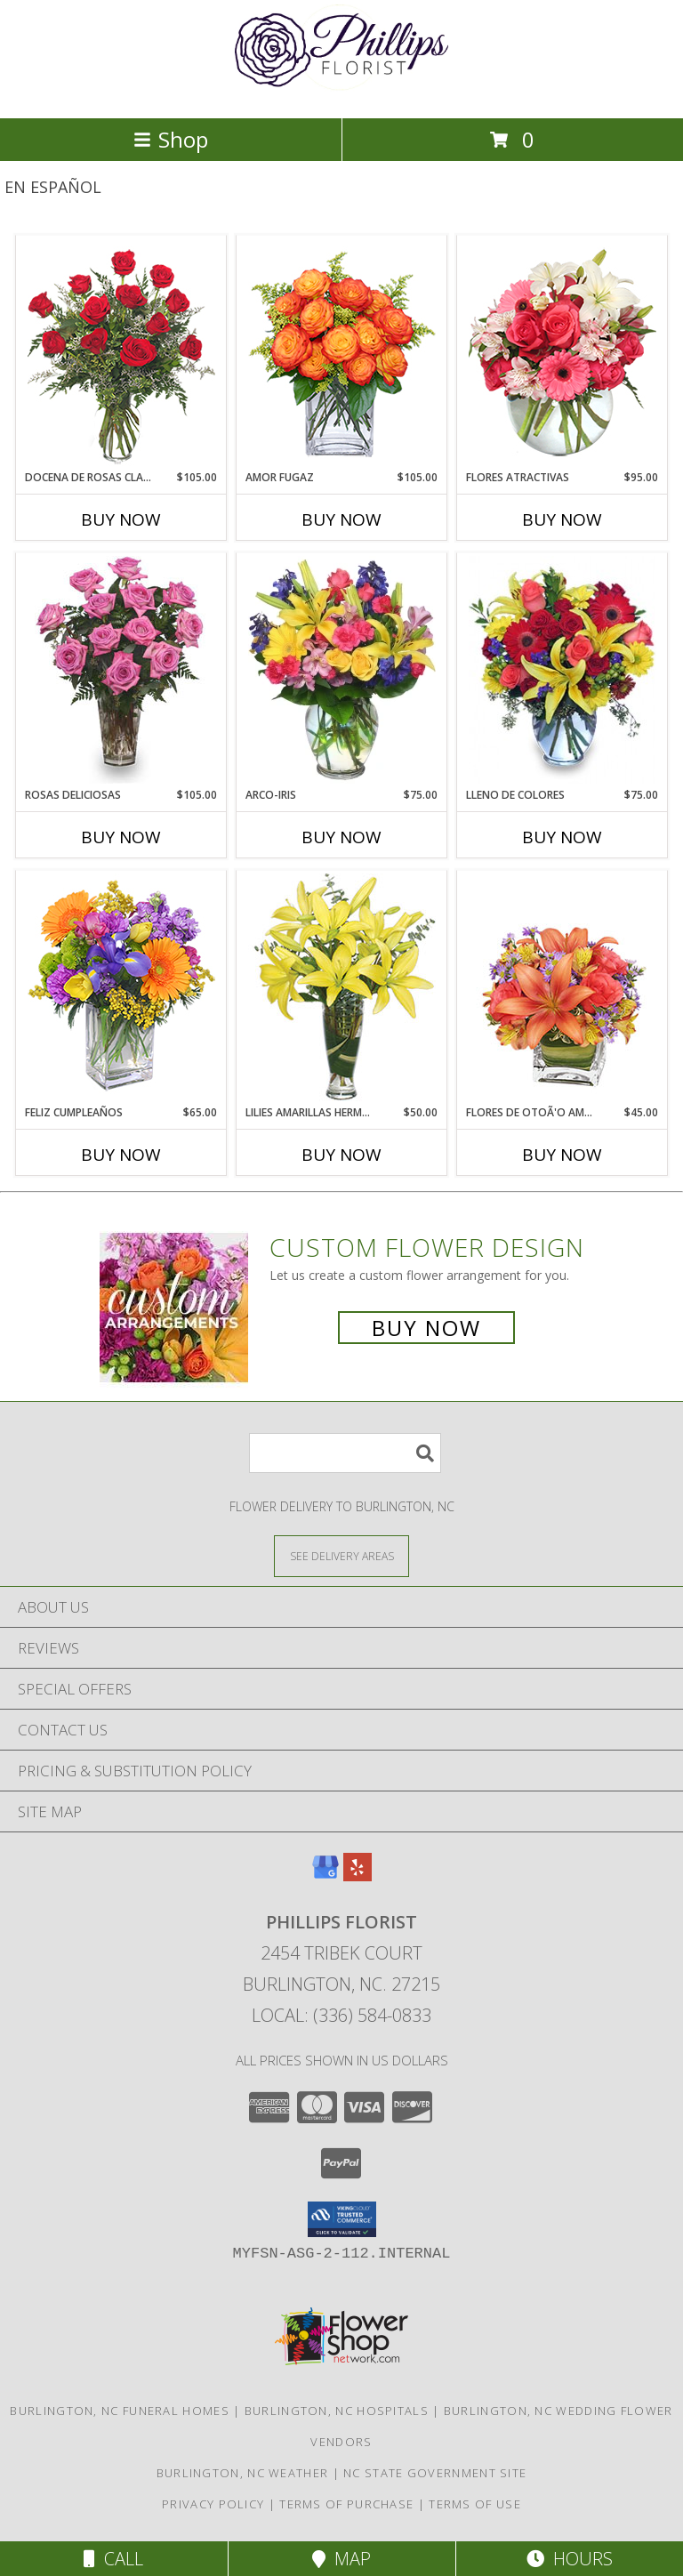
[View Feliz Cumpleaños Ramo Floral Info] (121, 987)
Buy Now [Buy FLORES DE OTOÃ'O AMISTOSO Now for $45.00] (562, 1154)
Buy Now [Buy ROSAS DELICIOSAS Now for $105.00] (121, 837)
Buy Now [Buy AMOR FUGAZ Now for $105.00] (341, 519)
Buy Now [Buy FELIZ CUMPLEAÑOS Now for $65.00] (121, 1154)
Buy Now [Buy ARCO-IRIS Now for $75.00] (341, 837)
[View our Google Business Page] (325, 1875)
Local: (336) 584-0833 (341, 2015)
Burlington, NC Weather (243, 2473)
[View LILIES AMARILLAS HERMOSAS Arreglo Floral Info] (342, 987)
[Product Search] (345, 1453)
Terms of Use (475, 2504)
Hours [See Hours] (569, 2559)
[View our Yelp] (357, 1875)
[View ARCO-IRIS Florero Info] (342, 670)
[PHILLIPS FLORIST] (341, 92)
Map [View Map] (341, 2559)
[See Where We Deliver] (341, 1555)
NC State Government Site (434, 2473)
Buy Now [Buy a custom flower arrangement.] (426, 1327)
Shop (170, 139)
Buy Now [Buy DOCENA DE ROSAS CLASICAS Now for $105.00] (121, 519)
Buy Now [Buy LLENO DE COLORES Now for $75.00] (562, 837)
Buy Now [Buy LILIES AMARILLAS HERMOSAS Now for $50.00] (341, 1154)
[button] (342, 2219)
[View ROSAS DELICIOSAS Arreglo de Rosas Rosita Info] (121, 670)
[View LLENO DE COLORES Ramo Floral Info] (562, 670)
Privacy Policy (213, 2504)
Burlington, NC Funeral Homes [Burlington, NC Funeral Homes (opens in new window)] (119, 2411)
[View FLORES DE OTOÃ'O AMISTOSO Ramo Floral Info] (562, 987)
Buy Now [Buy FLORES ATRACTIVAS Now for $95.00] (562, 519)
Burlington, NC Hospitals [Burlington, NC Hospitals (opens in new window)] (337, 2411)
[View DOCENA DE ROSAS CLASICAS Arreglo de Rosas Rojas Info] (121, 352)
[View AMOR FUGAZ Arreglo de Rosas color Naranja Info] (342, 352)
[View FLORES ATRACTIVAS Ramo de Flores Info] (562, 352)
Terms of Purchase (346, 2504)
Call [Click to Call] (113, 2559)
